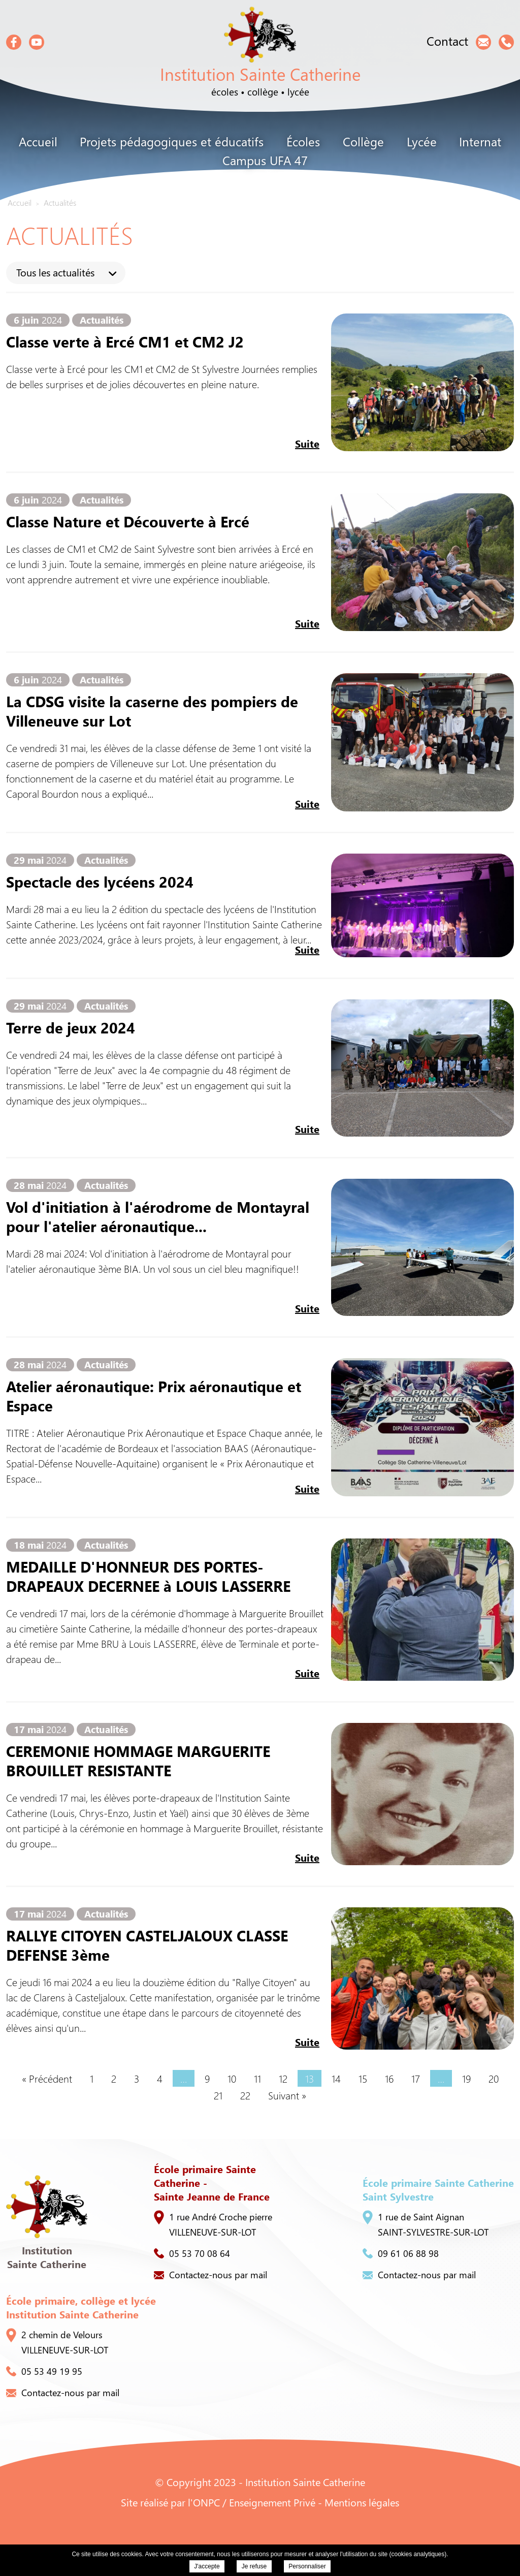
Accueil (38, 141)
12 (283, 2078)
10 (232, 2078)
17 (415, 2078)
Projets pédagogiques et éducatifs (172, 141)
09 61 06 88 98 (401, 2253)
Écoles (303, 141)
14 (336, 2078)
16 (389, 2078)
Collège (363, 141)
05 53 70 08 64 (192, 2253)
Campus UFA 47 (265, 160)
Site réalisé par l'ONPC (170, 2502)
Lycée (422, 141)
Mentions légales (361, 2502)
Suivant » (287, 2095)
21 (218, 2095)
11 (257, 2078)
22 (245, 2095)
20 (494, 2078)
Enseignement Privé (272, 2502)
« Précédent (47, 2078)
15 (363, 2078)
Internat (480, 141)
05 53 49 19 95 (44, 2371)
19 (466, 2078)
